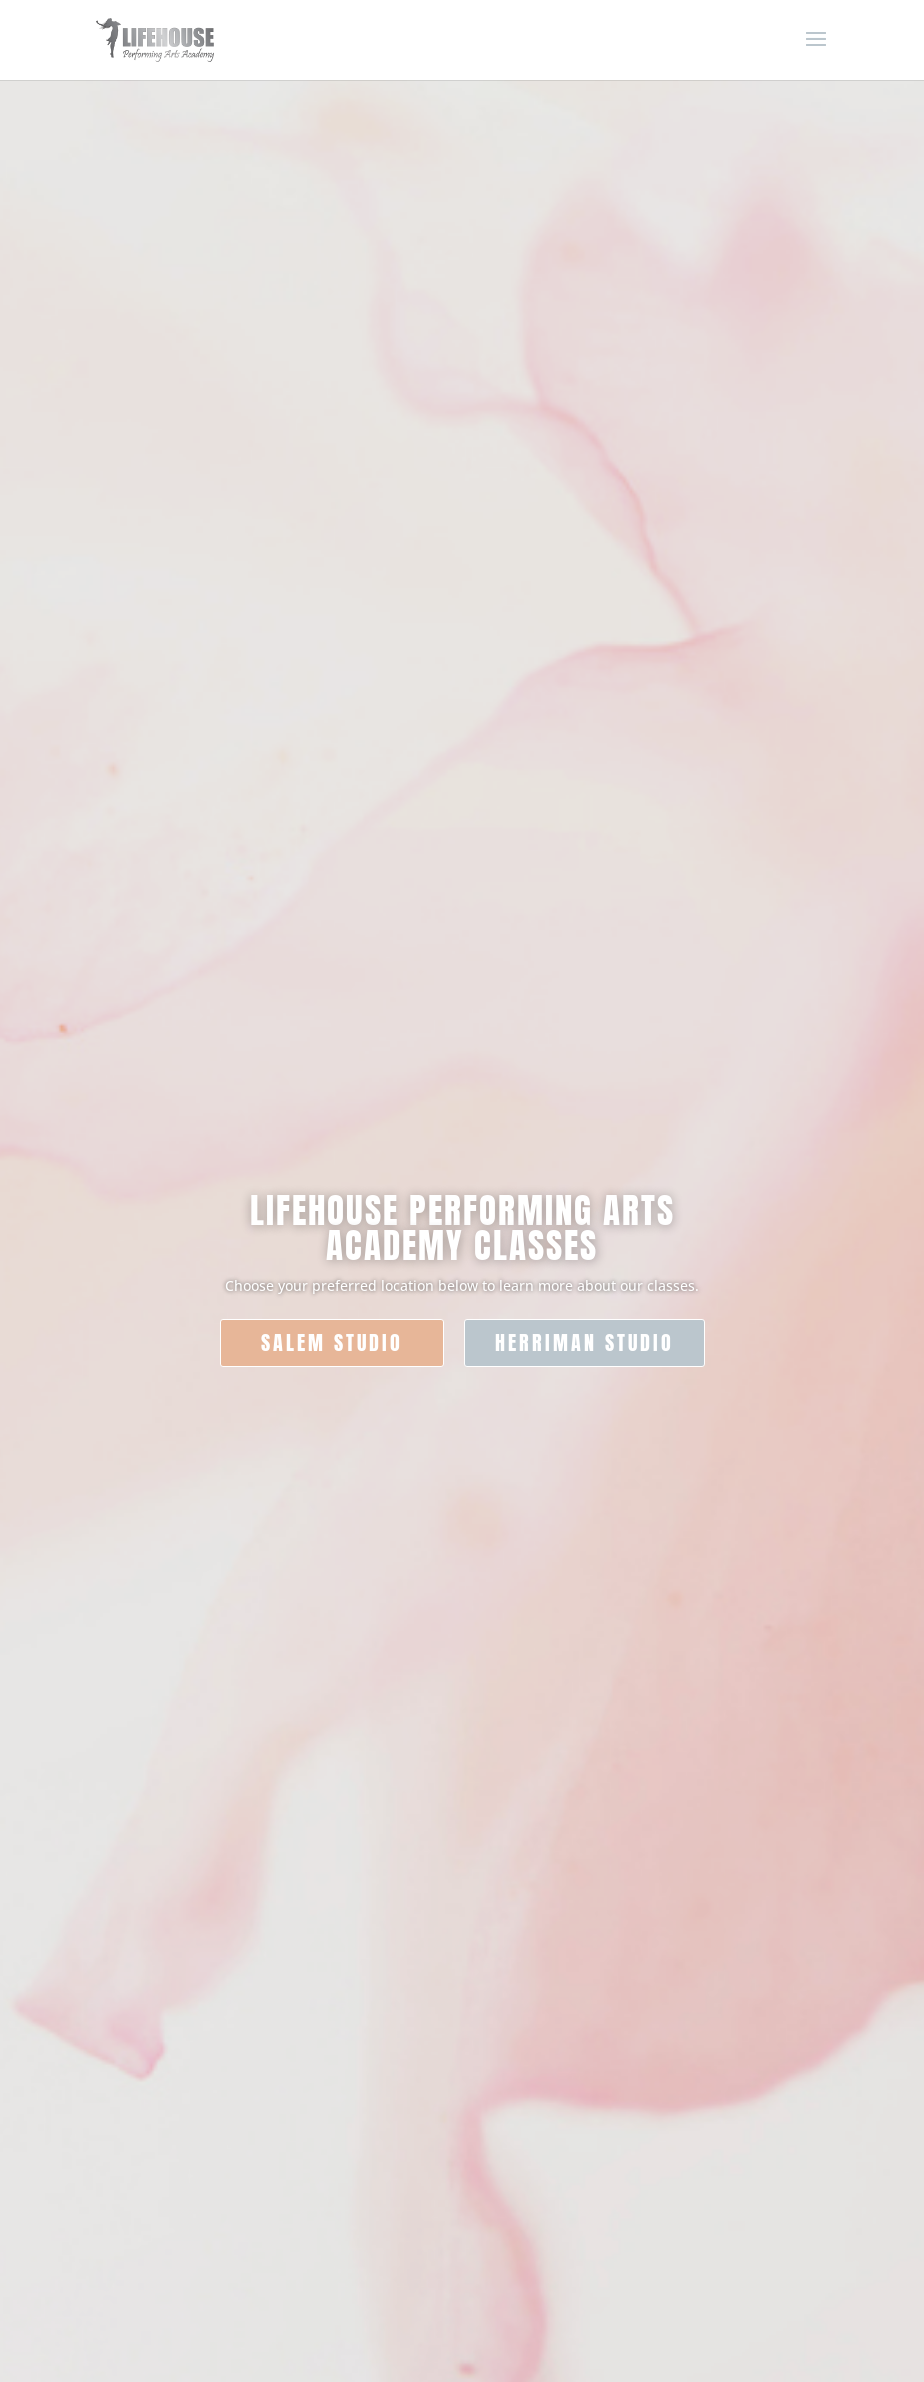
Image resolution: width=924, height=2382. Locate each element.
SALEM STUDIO (332, 1342)
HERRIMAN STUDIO (584, 1342)
